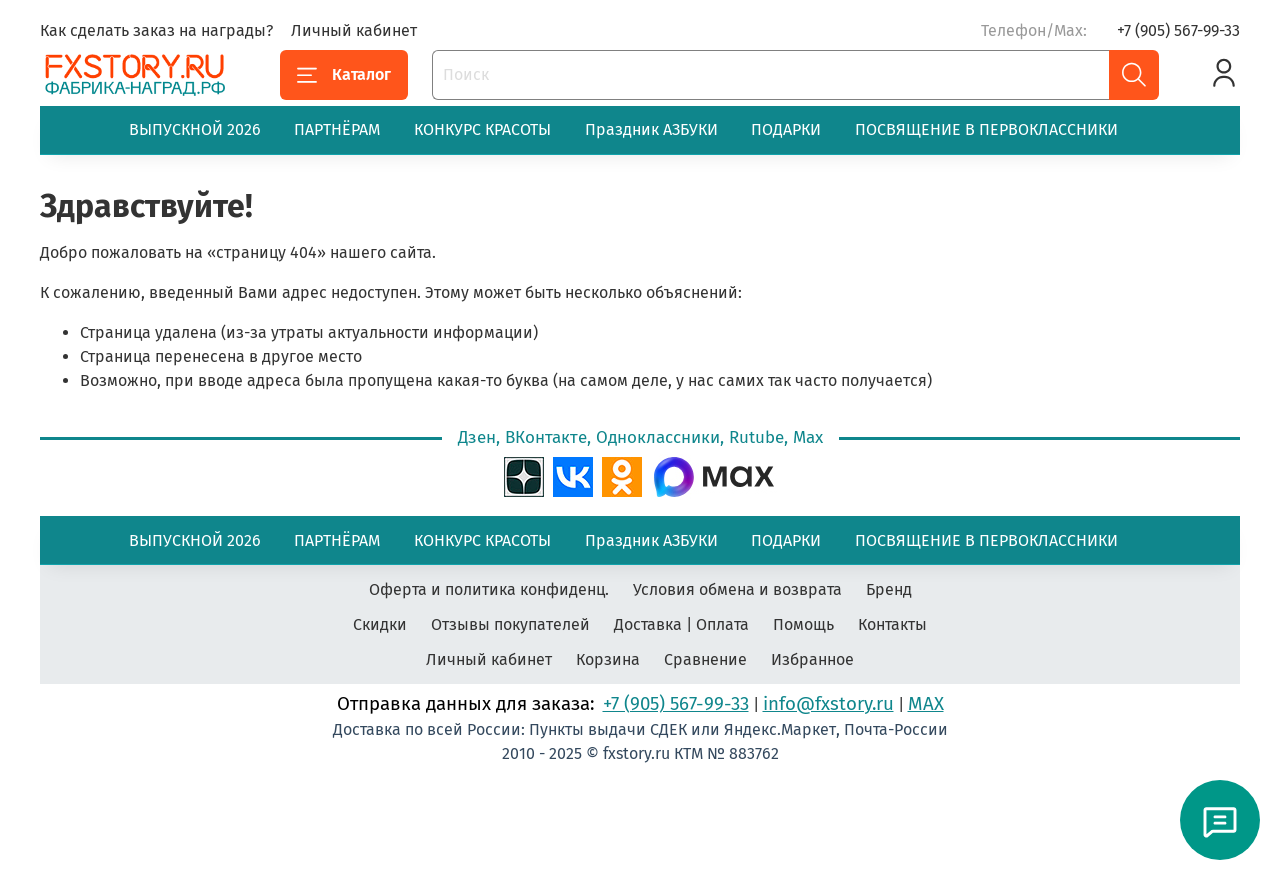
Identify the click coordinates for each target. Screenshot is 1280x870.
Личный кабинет (354, 30)
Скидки (380, 624)
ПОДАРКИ (786, 129)
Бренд (889, 589)
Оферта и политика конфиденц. (489, 589)
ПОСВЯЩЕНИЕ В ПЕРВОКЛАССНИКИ (986, 129)
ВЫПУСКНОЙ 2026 (195, 129)
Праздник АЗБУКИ (651, 129)
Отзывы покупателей (510, 624)
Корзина (608, 659)
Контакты (892, 624)
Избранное (812, 659)
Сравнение (705, 659)
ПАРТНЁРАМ (337, 129)
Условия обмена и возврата (737, 589)
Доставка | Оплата (681, 624)
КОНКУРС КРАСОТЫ (482, 129)
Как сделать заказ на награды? (156, 30)
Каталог (344, 75)
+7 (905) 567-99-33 (1178, 30)
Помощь (803, 624)
